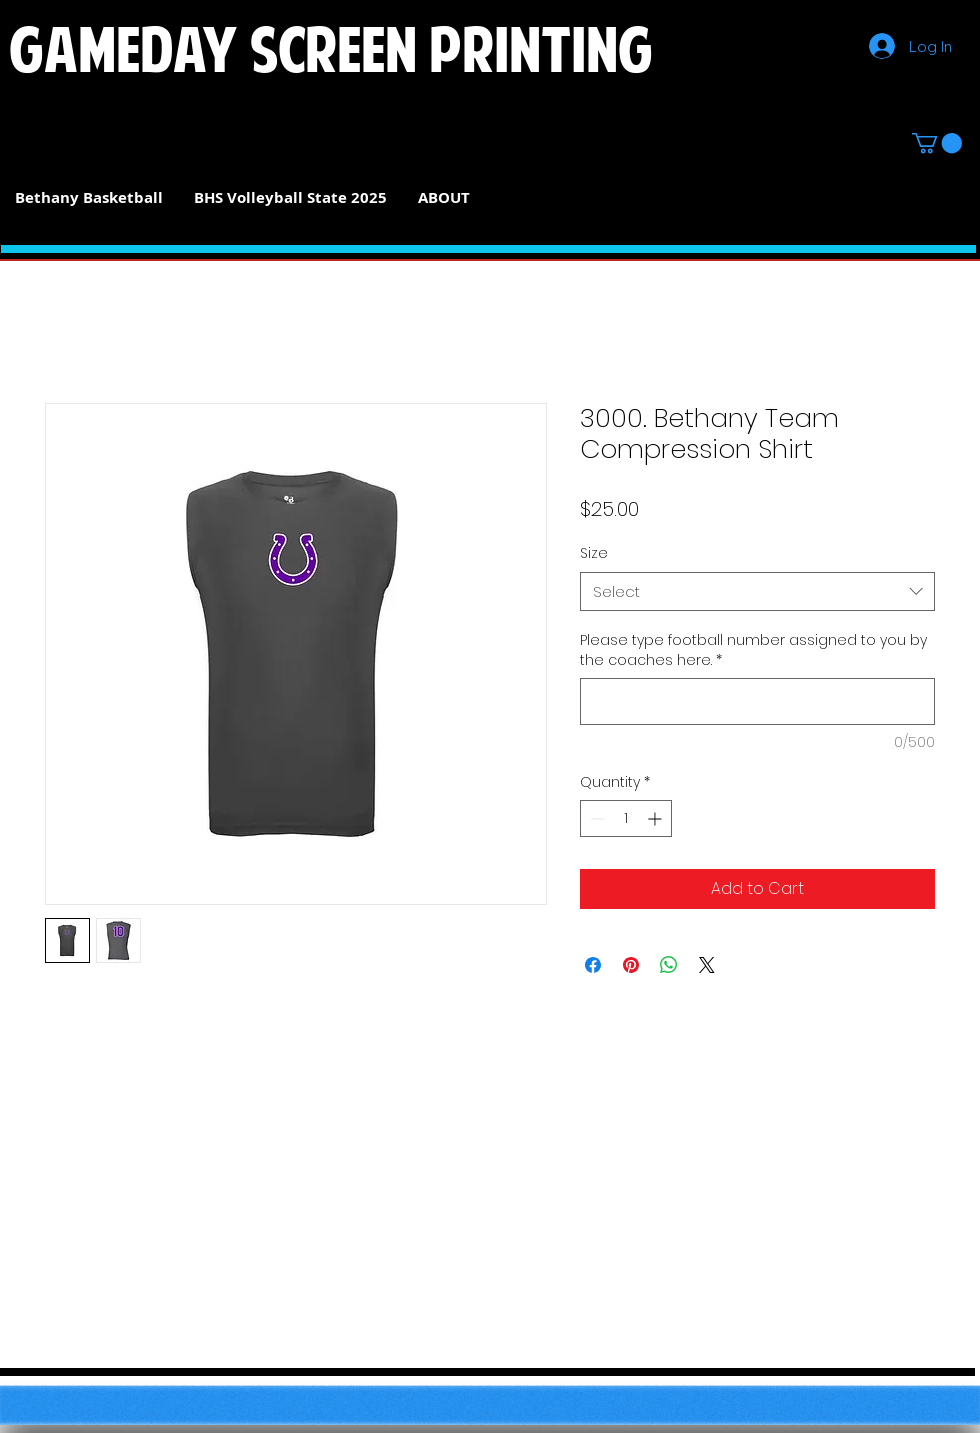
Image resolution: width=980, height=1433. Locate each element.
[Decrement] (595, 818)
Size (594, 553)
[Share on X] (707, 965)
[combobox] (757, 591)
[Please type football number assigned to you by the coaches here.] (757, 701)
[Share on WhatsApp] (669, 965)
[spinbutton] (626, 818)
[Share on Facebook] (593, 965)
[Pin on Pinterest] (631, 965)
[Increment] (656, 818)
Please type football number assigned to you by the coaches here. (753, 650)
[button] (937, 143)
